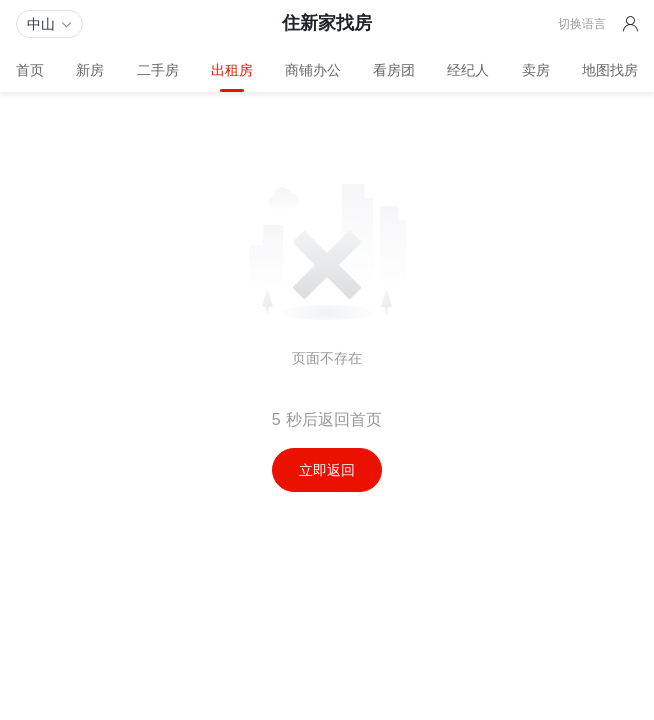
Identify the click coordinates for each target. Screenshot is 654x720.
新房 (90, 70)
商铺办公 (313, 70)
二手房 (158, 70)
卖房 (536, 70)
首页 (30, 70)
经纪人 (468, 70)
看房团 (394, 70)
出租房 (232, 70)
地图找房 (610, 70)
